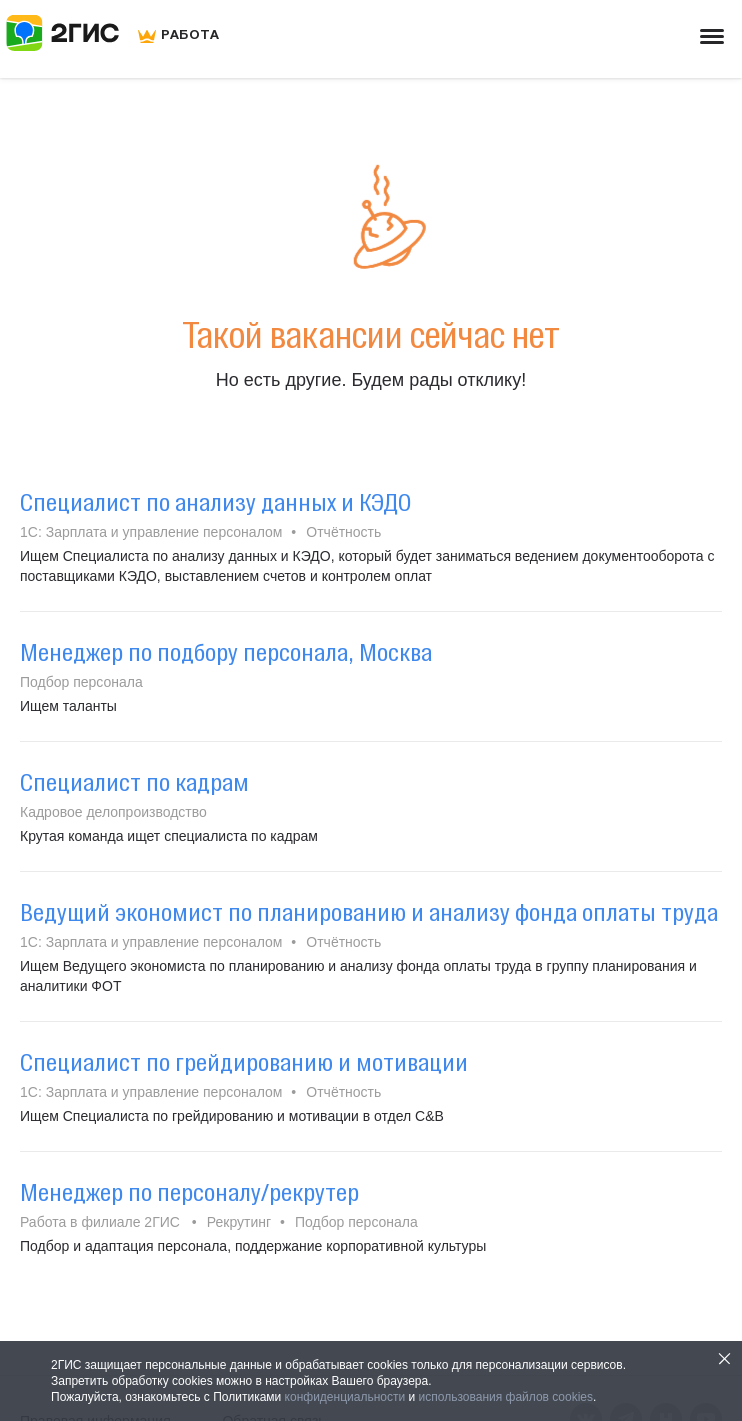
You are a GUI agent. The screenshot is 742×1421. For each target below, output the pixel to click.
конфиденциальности (345, 1397)
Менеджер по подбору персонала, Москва (226, 652)
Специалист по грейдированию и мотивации (244, 1062)
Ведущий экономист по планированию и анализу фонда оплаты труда (369, 912)
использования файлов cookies (506, 1397)
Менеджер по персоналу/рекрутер (189, 1192)
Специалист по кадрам (134, 782)
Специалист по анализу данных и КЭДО (215, 502)
